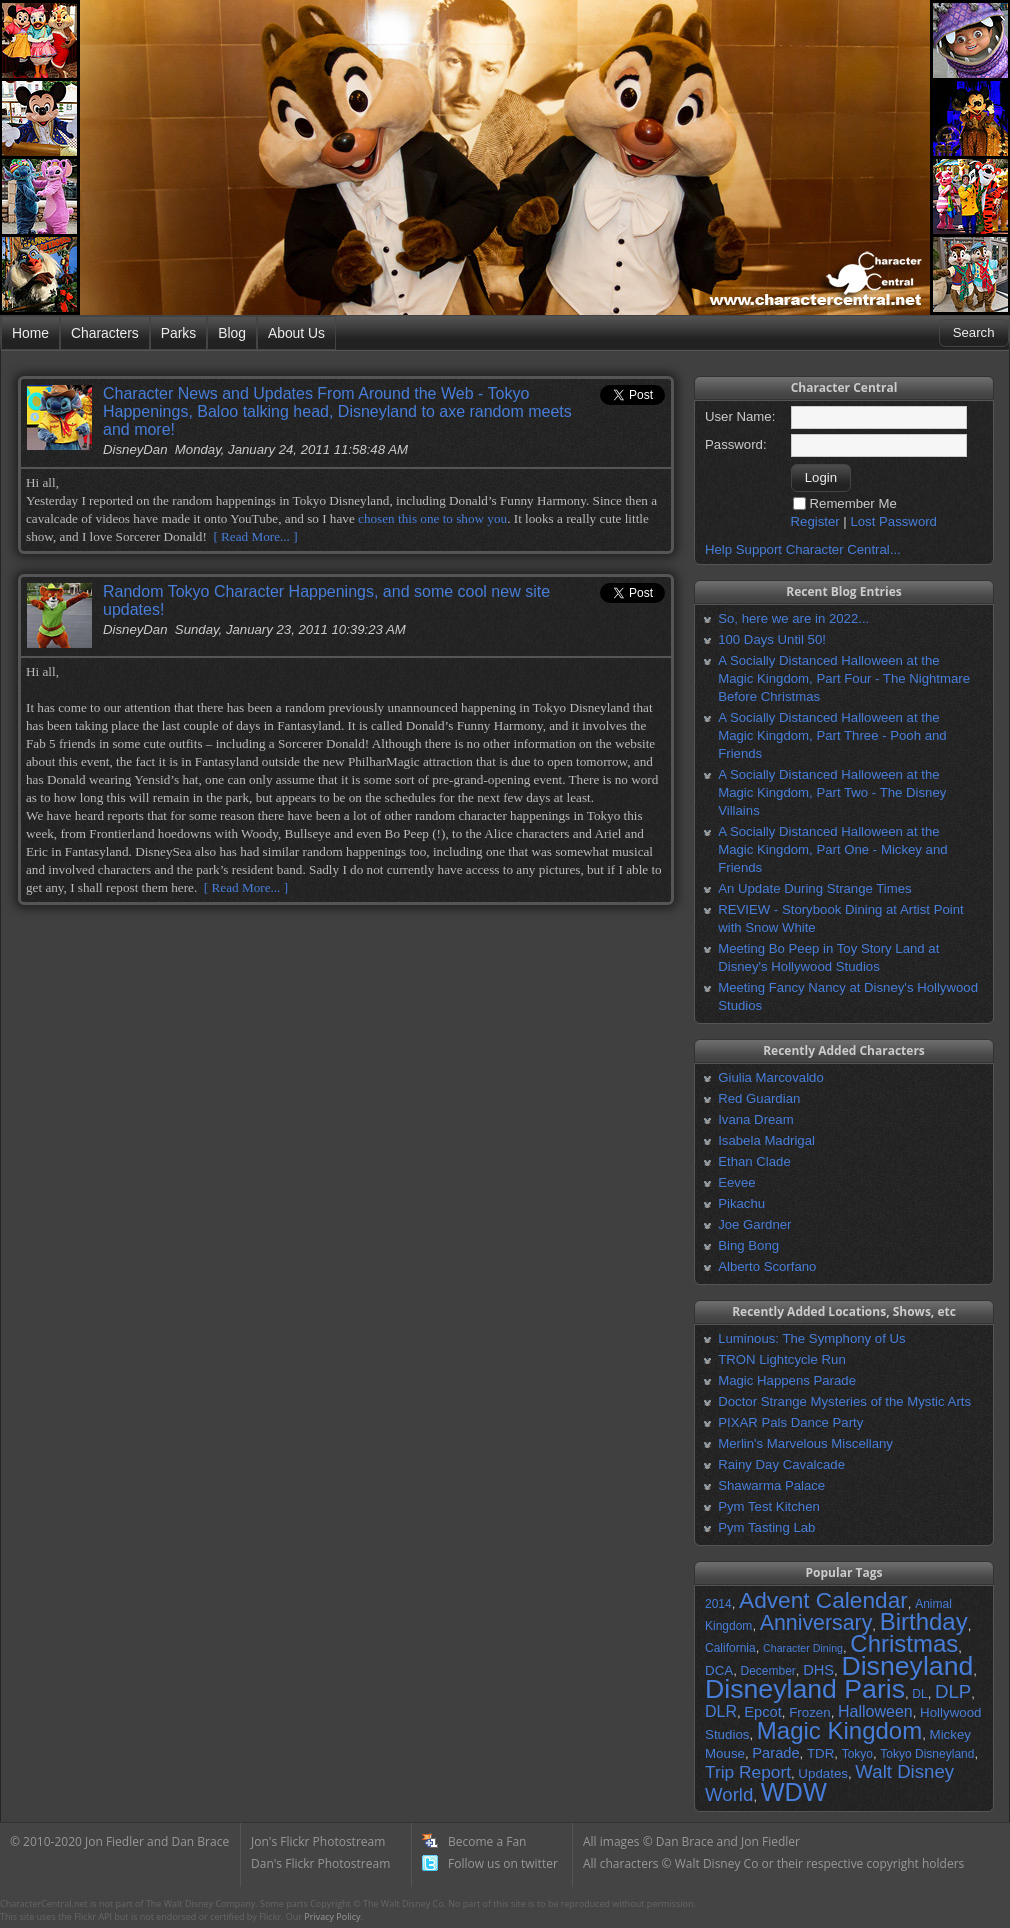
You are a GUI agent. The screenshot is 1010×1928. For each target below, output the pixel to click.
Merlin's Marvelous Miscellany (805, 1443)
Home (30, 333)
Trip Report (748, 1772)
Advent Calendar (823, 1600)
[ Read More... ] (255, 536)
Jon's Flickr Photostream (318, 1841)
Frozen (809, 1712)
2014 (718, 1604)
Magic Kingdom (839, 1730)
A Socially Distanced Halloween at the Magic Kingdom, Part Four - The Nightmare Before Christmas (844, 678)
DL (919, 1694)
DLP (953, 1691)
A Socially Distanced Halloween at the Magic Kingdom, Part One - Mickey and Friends (832, 849)
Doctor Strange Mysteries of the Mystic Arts (844, 1401)
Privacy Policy (332, 1916)
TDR (820, 1753)
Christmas (904, 1643)
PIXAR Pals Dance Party (790, 1422)
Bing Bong (748, 1245)
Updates (823, 1773)
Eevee (736, 1182)
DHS (818, 1670)
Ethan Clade (754, 1161)
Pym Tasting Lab (766, 1527)
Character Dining (803, 1648)
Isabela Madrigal (766, 1140)
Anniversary (816, 1623)
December (767, 1671)
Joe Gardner (754, 1224)
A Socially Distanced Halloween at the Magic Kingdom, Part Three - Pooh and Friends (832, 735)
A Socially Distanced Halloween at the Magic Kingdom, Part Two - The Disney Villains (832, 792)
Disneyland (907, 1666)
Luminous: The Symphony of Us (811, 1338)
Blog (232, 333)
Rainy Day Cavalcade (781, 1464)
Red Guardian (759, 1098)
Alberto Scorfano (767, 1266)
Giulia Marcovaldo (771, 1077)
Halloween (875, 1711)
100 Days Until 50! (772, 639)
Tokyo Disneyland (927, 1754)
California (730, 1648)
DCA (719, 1670)
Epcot (762, 1712)
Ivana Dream (756, 1119)
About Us (296, 333)
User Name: (740, 416)
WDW (794, 1792)
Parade (775, 1753)
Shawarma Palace (771, 1485)
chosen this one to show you (432, 518)
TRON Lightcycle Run (782, 1359)
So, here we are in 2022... (793, 618)
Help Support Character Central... (803, 549)
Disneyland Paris (805, 1689)
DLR (721, 1711)
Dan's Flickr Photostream (320, 1863)
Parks (178, 333)
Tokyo (857, 1754)
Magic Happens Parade (787, 1380)
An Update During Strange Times (815, 888)
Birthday (924, 1621)
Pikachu (741, 1203)
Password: (736, 444)
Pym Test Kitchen (769, 1506)
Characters (105, 333)
